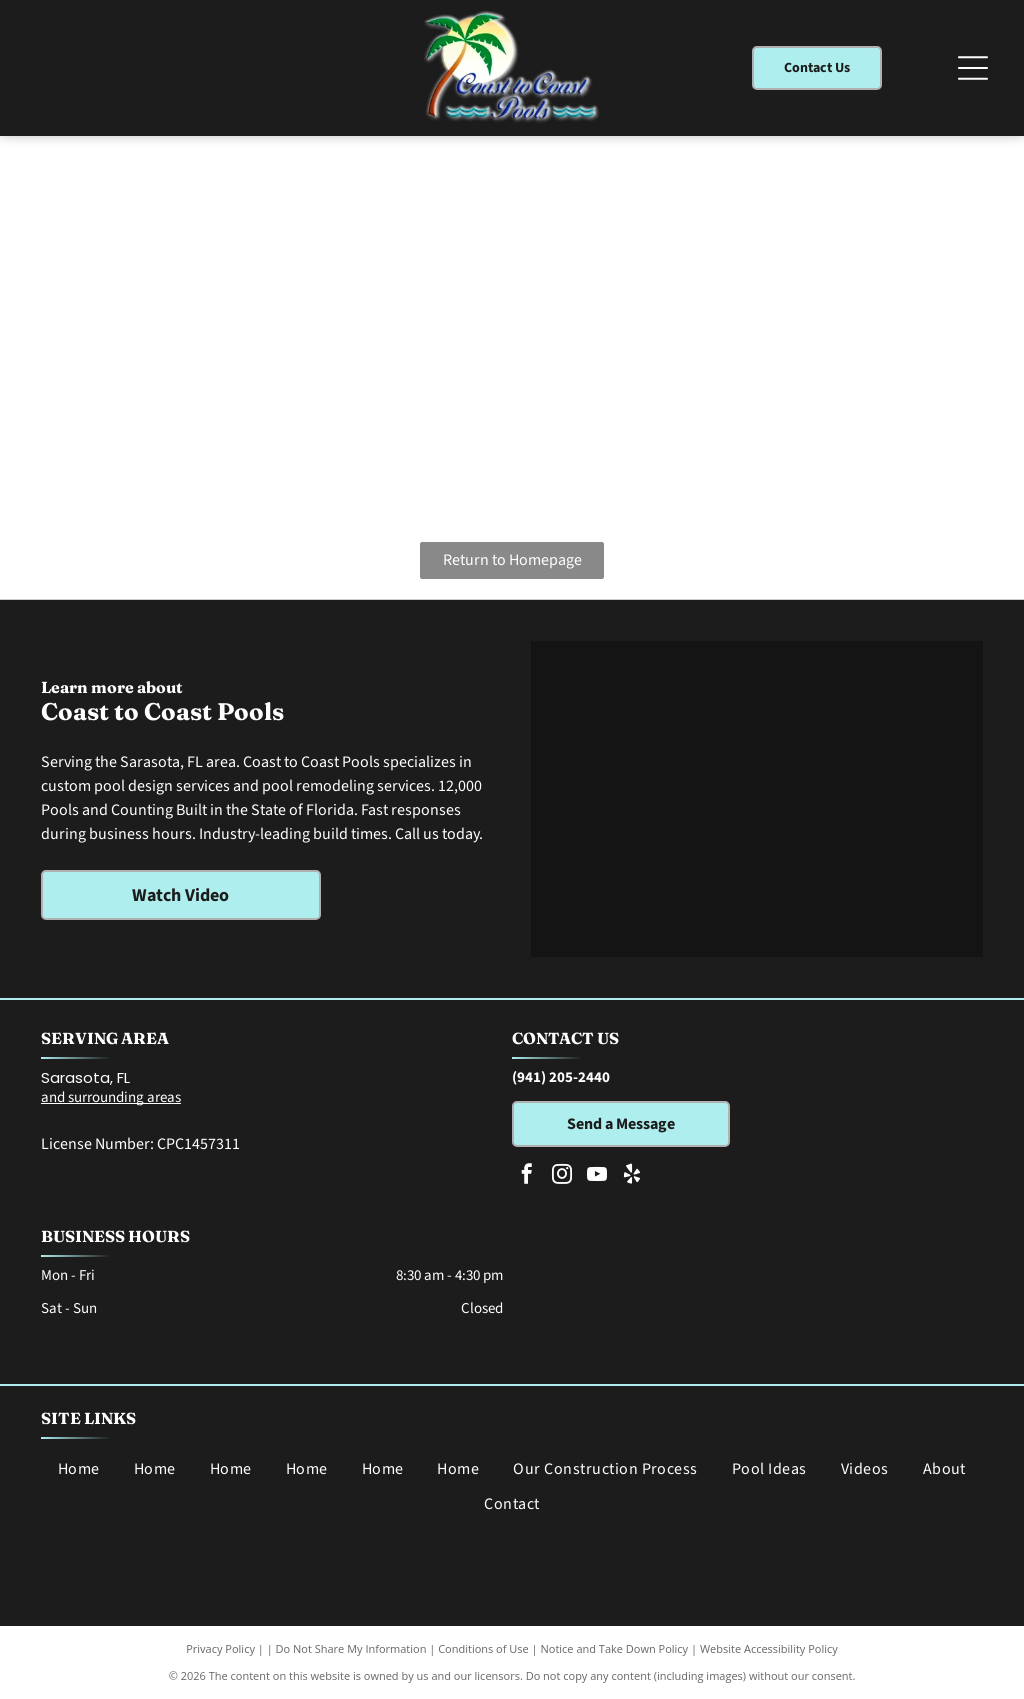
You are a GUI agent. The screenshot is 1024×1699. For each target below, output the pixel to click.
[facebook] (527, 1176)
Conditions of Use (483, 1648)
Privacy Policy (220, 1648)
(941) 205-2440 (561, 1077)
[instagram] (562, 1176)
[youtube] (597, 1176)
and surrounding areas (111, 1097)
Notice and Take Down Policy (615, 1648)
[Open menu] (973, 68)
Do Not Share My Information (351, 1648)
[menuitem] (79, 1469)
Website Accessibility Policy (769, 1648)
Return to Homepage (512, 560)
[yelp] (632, 1176)
